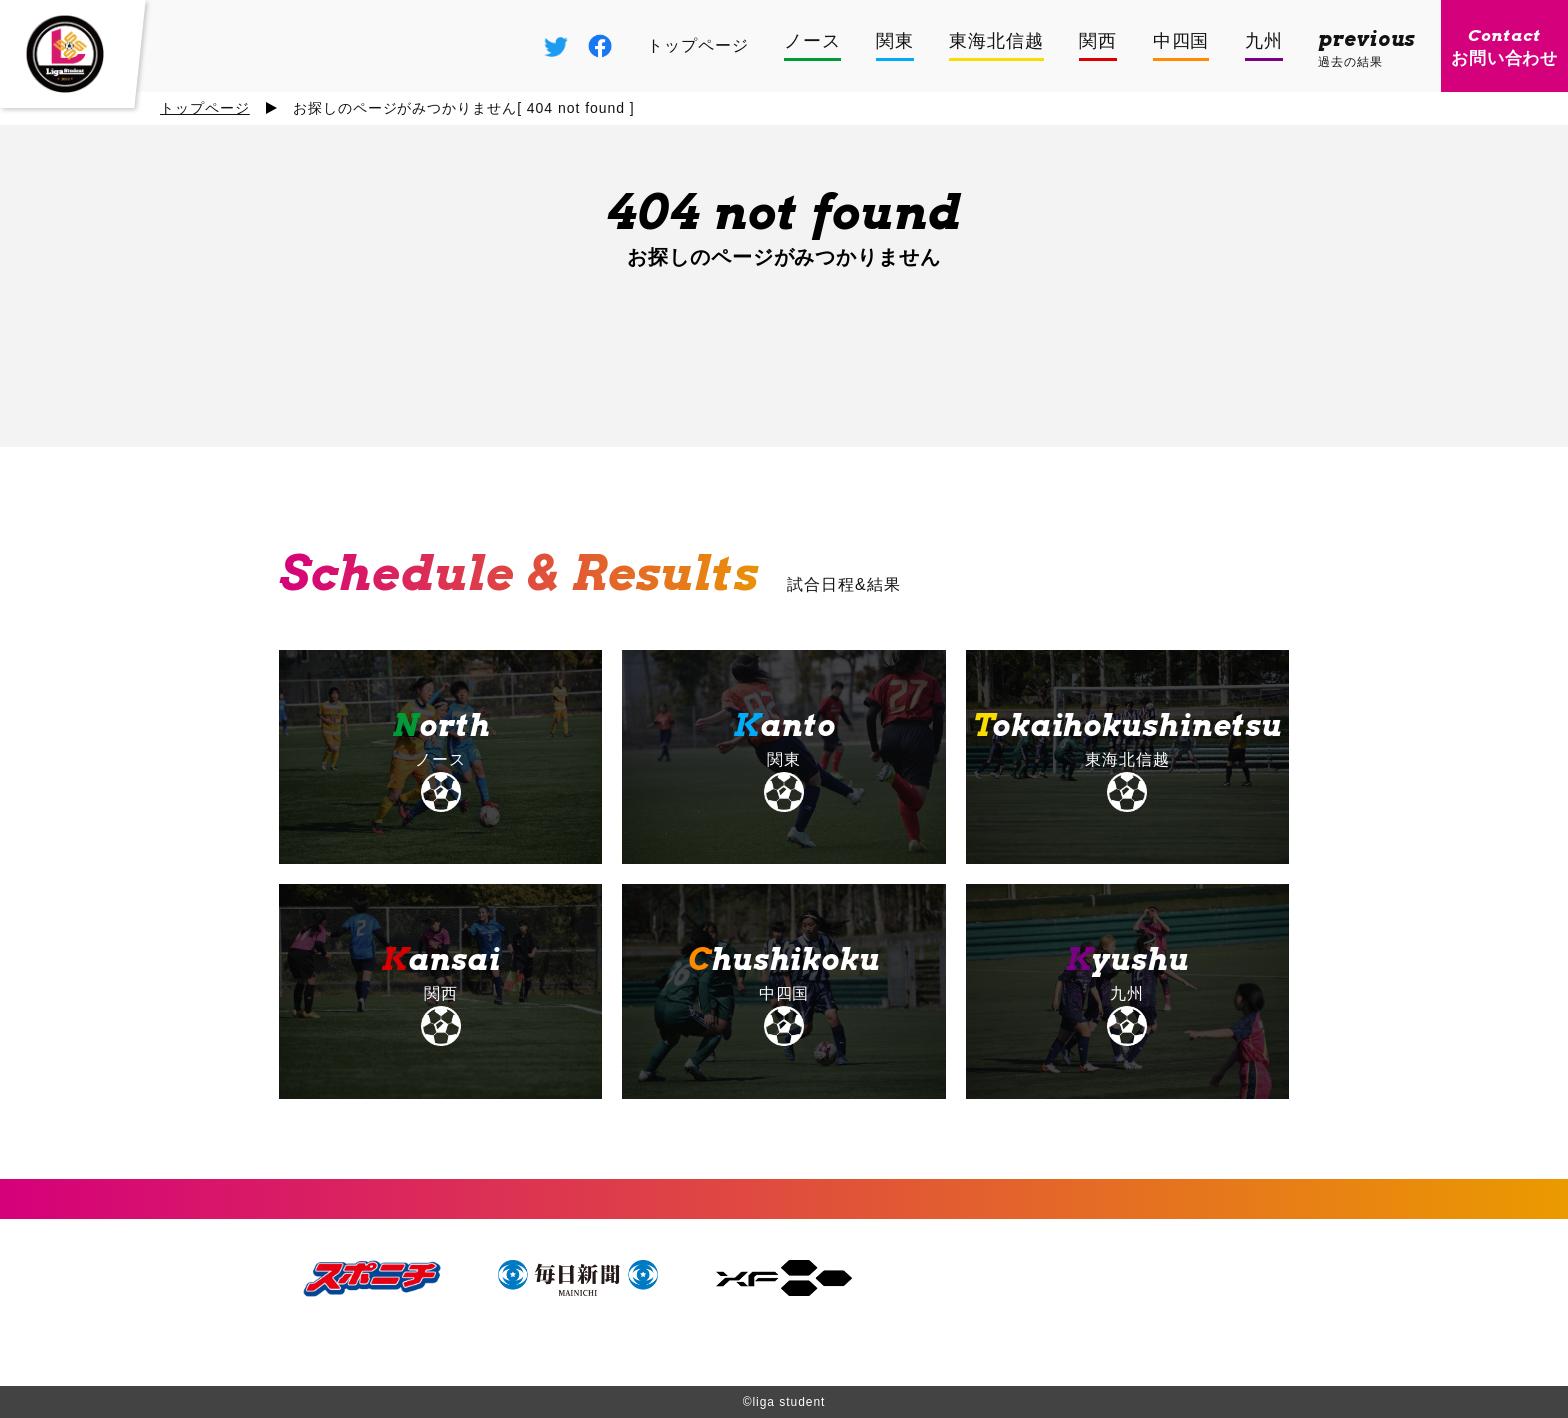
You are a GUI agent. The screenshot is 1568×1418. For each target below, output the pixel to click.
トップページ (205, 108)
